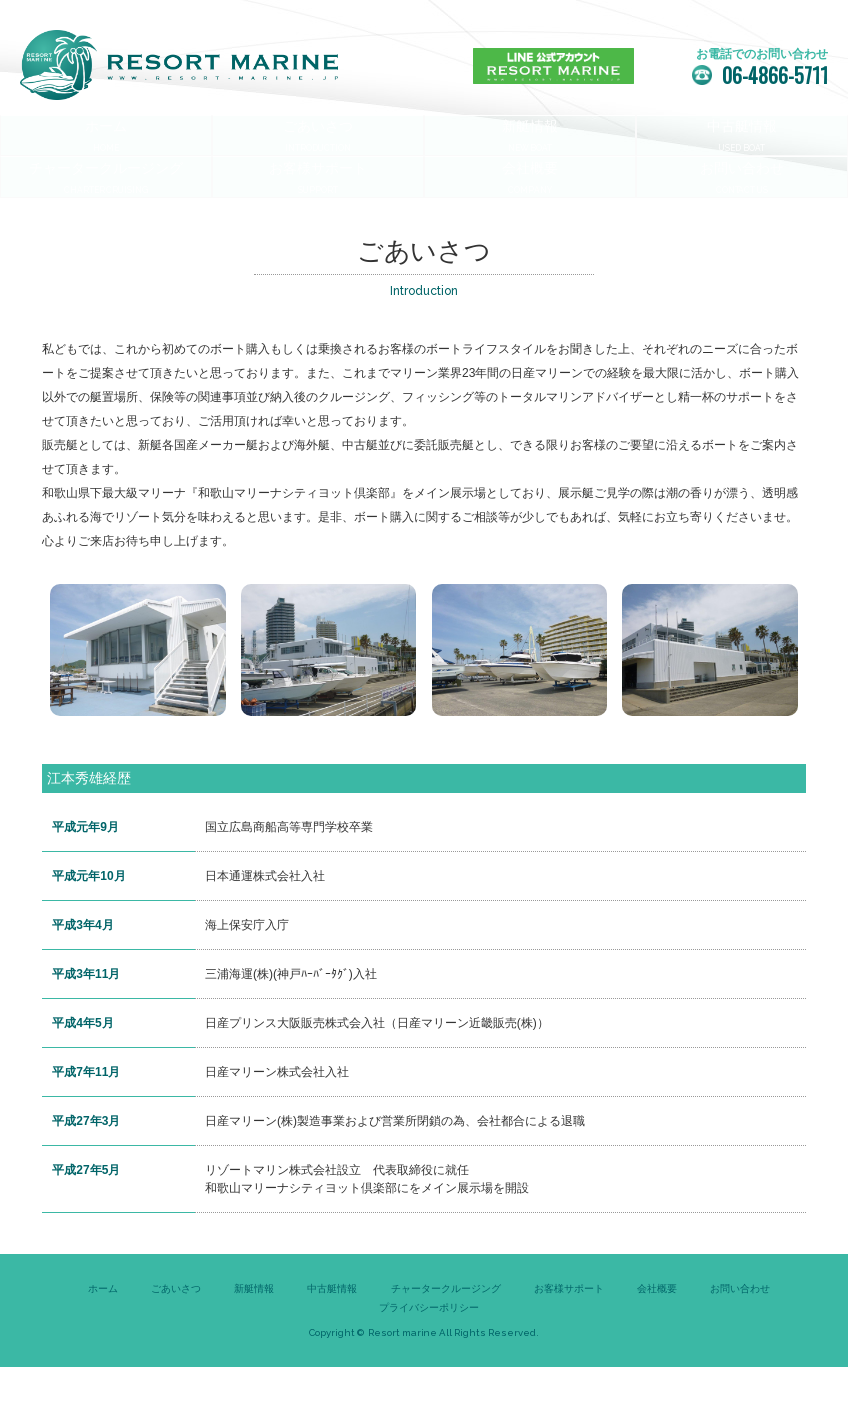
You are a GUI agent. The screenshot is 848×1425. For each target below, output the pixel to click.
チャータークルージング (446, 1347)
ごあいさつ (176, 1347)
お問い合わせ (740, 1347)
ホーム (103, 1347)
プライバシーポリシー (429, 1366)
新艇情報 (254, 1347)
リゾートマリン (179, 65)
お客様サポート (569, 1347)
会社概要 (657, 1347)
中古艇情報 (332, 1347)
